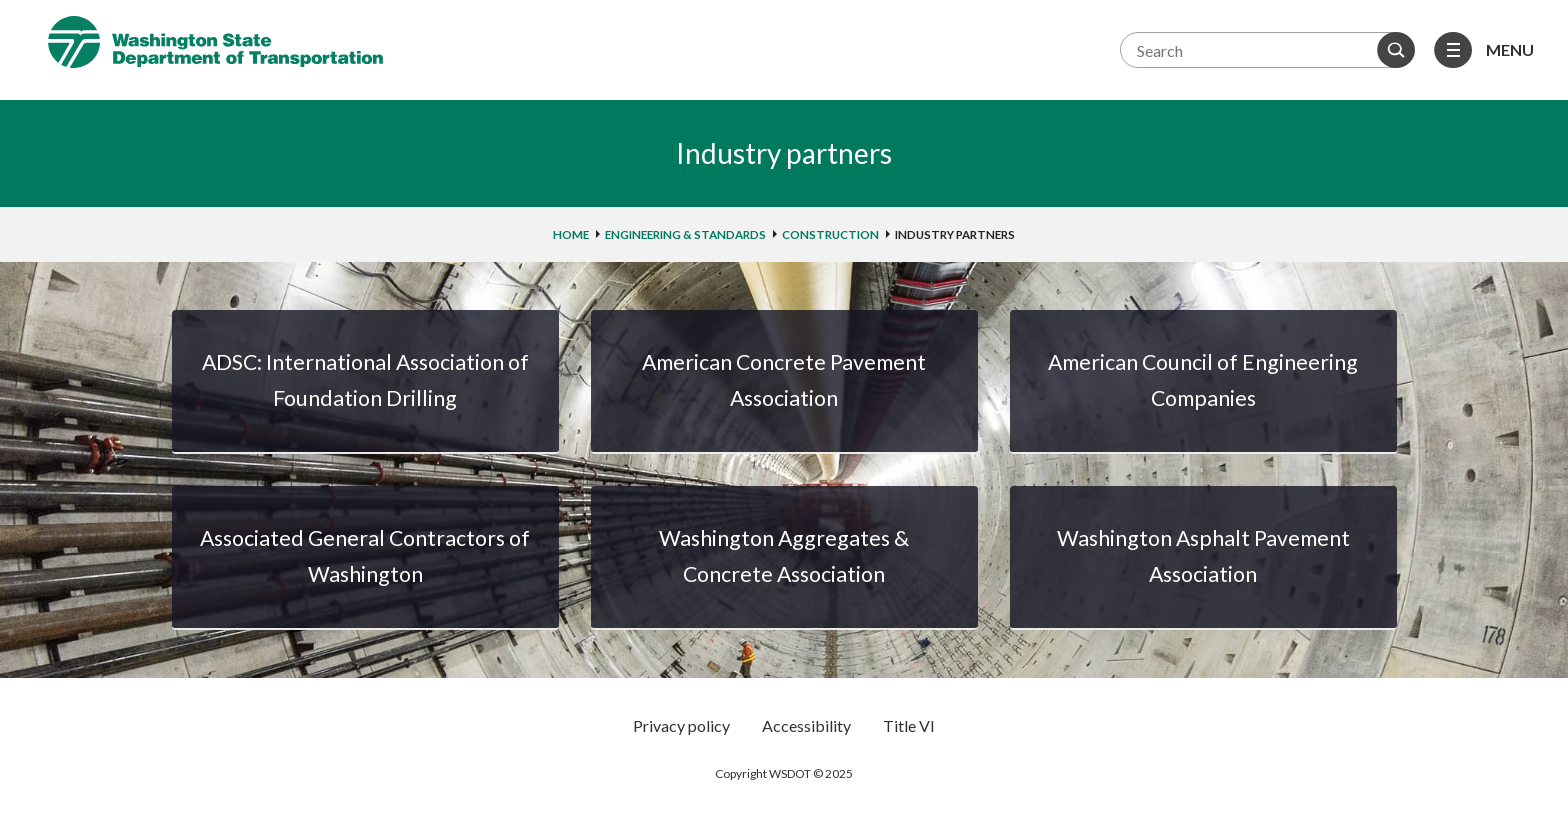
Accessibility (806, 725)
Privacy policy (681, 725)
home (571, 234)
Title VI (909, 725)
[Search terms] (1265, 50)
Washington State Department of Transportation (215, 42)
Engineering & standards (685, 234)
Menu (1510, 49)
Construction (830, 234)
